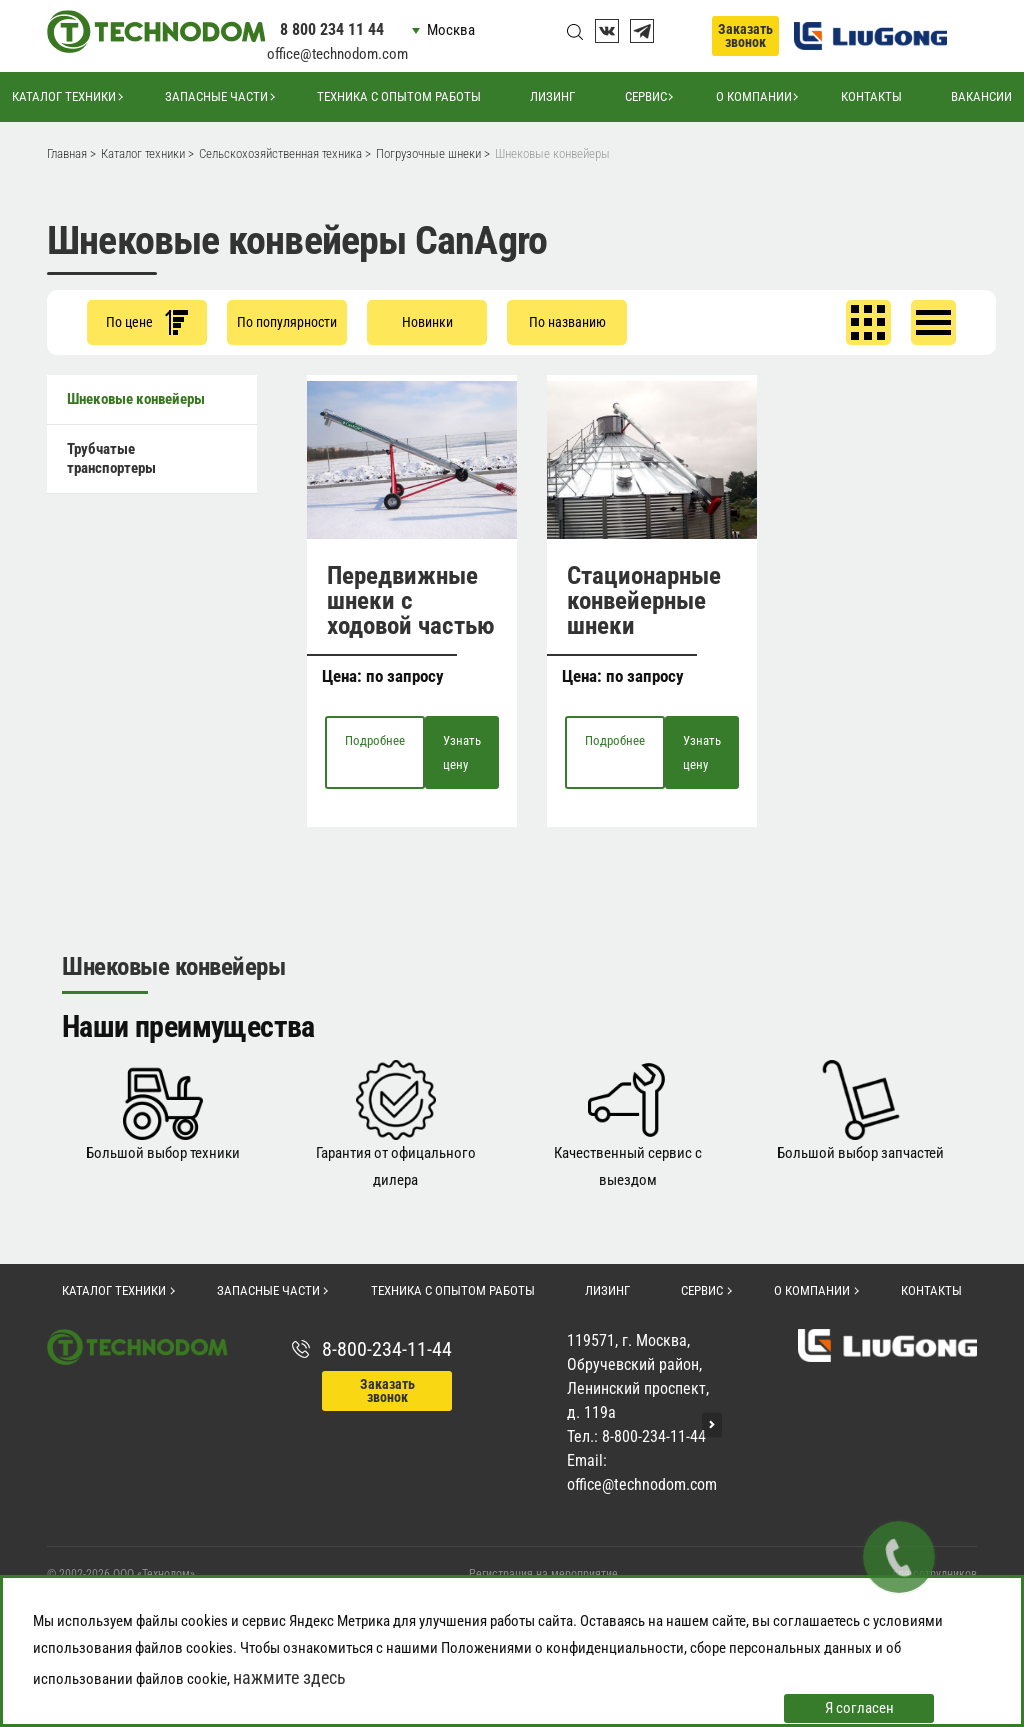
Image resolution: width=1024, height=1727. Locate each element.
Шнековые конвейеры (136, 399)
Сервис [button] (646, 96)
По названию (567, 322)
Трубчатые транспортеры (111, 458)
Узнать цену (462, 752)
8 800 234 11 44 (332, 29)
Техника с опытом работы (399, 96)
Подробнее (375, 740)
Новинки (427, 322)
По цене (147, 322)
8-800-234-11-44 (387, 1349)
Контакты (871, 96)
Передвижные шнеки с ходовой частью (411, 600)
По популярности (287, 322)
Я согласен (859, 1708)
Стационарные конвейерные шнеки (644, 600)
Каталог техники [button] (64, 96)
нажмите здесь (289, 1677)
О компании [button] (754, 96)
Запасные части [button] (216, 96)
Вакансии (981, 96)
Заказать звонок (745, 35)
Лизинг (552, 96)
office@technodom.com (337, 54)
